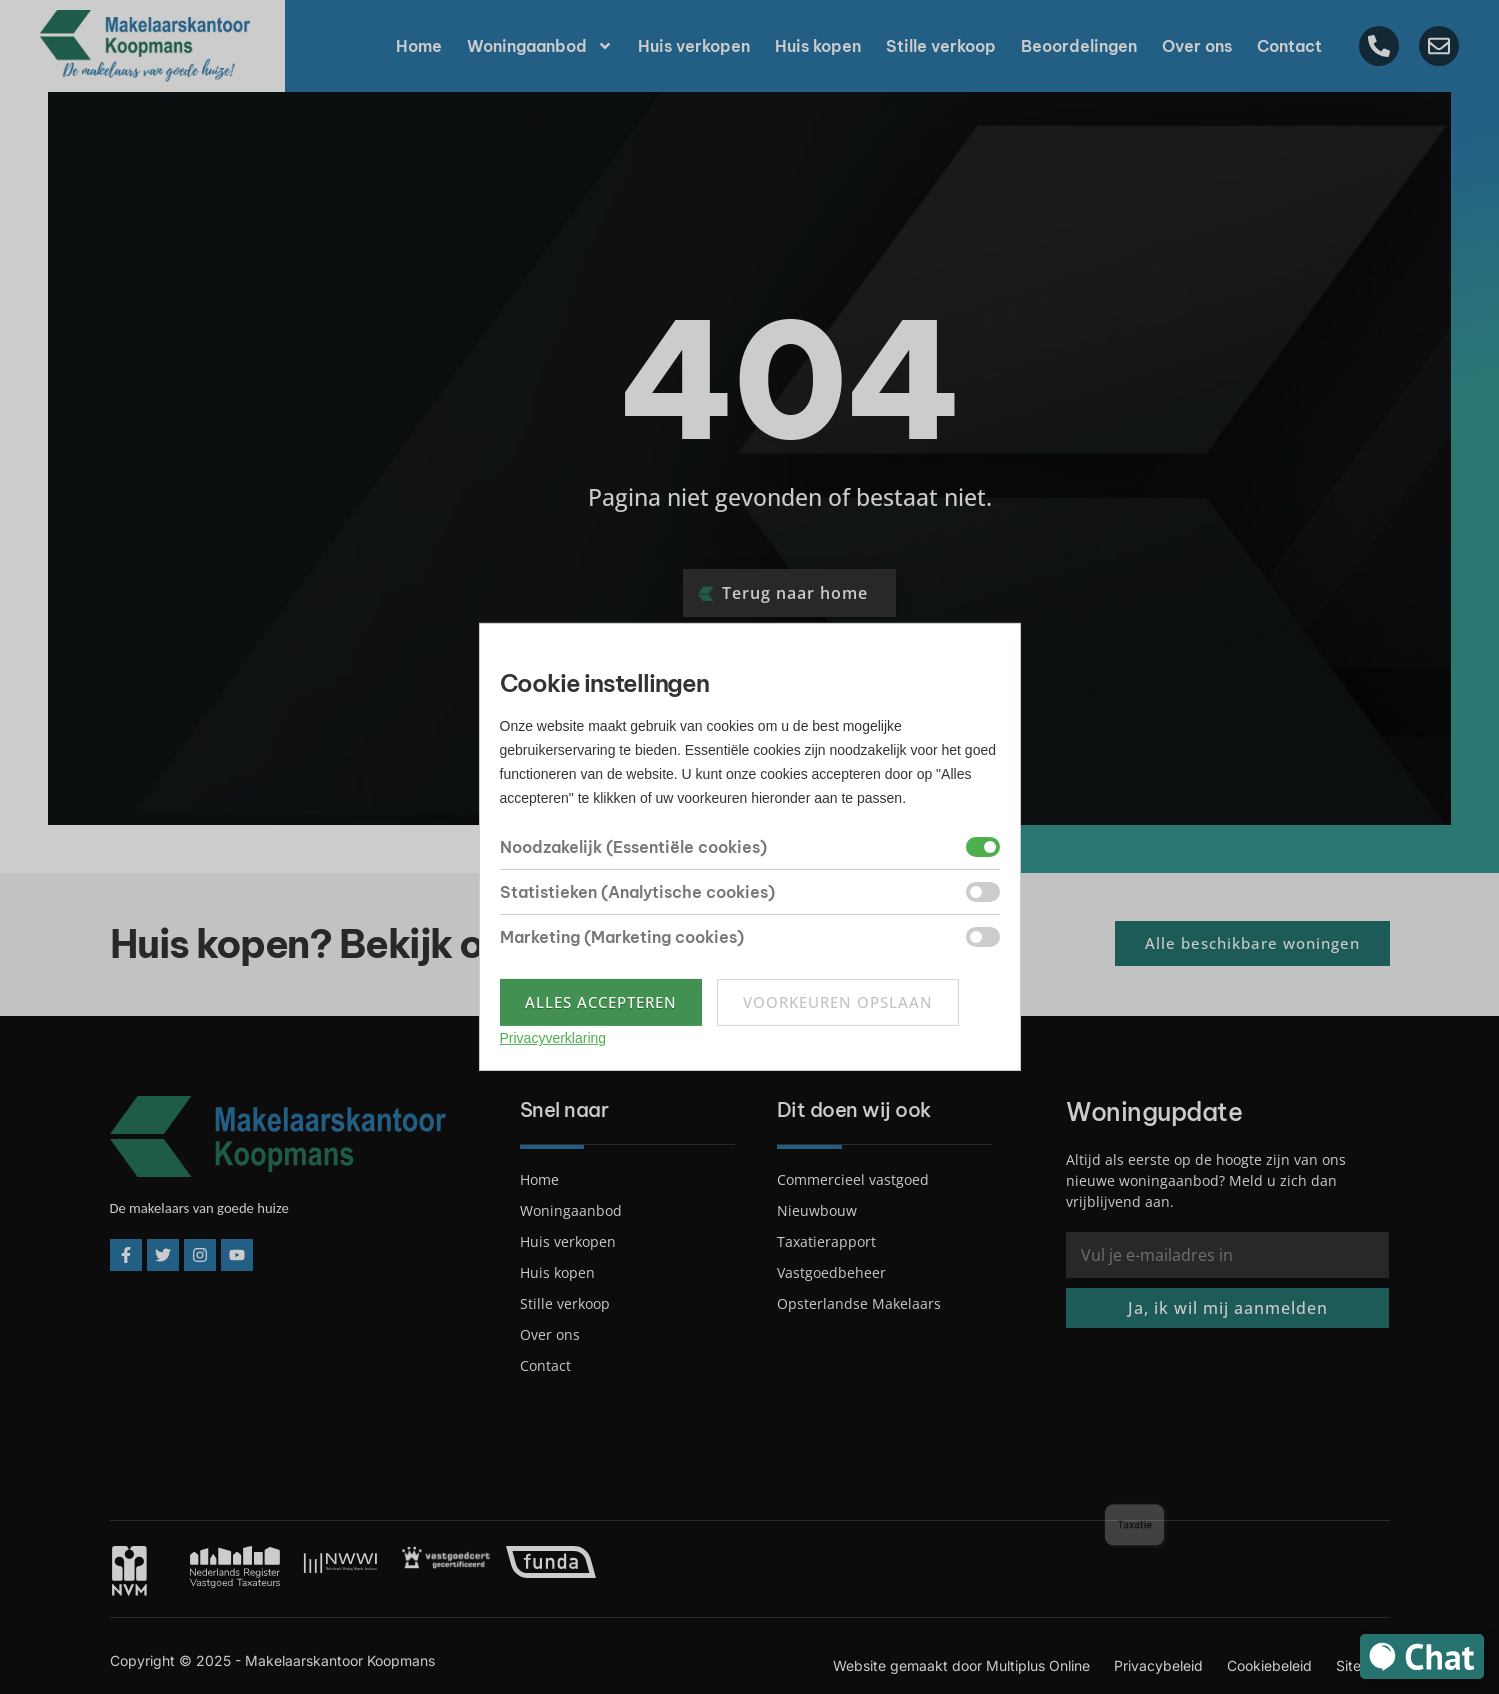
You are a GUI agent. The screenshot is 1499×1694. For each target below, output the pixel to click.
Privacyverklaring (553, 1038)
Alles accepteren (601, 1002)
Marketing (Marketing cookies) (622, 937)
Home (419, 46)
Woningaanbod (540, 46)
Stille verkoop (941, 46)
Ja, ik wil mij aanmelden (1228, 1308)
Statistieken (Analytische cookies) (637, 892)
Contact (1289, 46)
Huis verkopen (694, 46)
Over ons (1197, 46)
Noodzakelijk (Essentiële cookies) (633, 847)
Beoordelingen (1079, 46)
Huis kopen (818, 46)
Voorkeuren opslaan (838, 1002)
